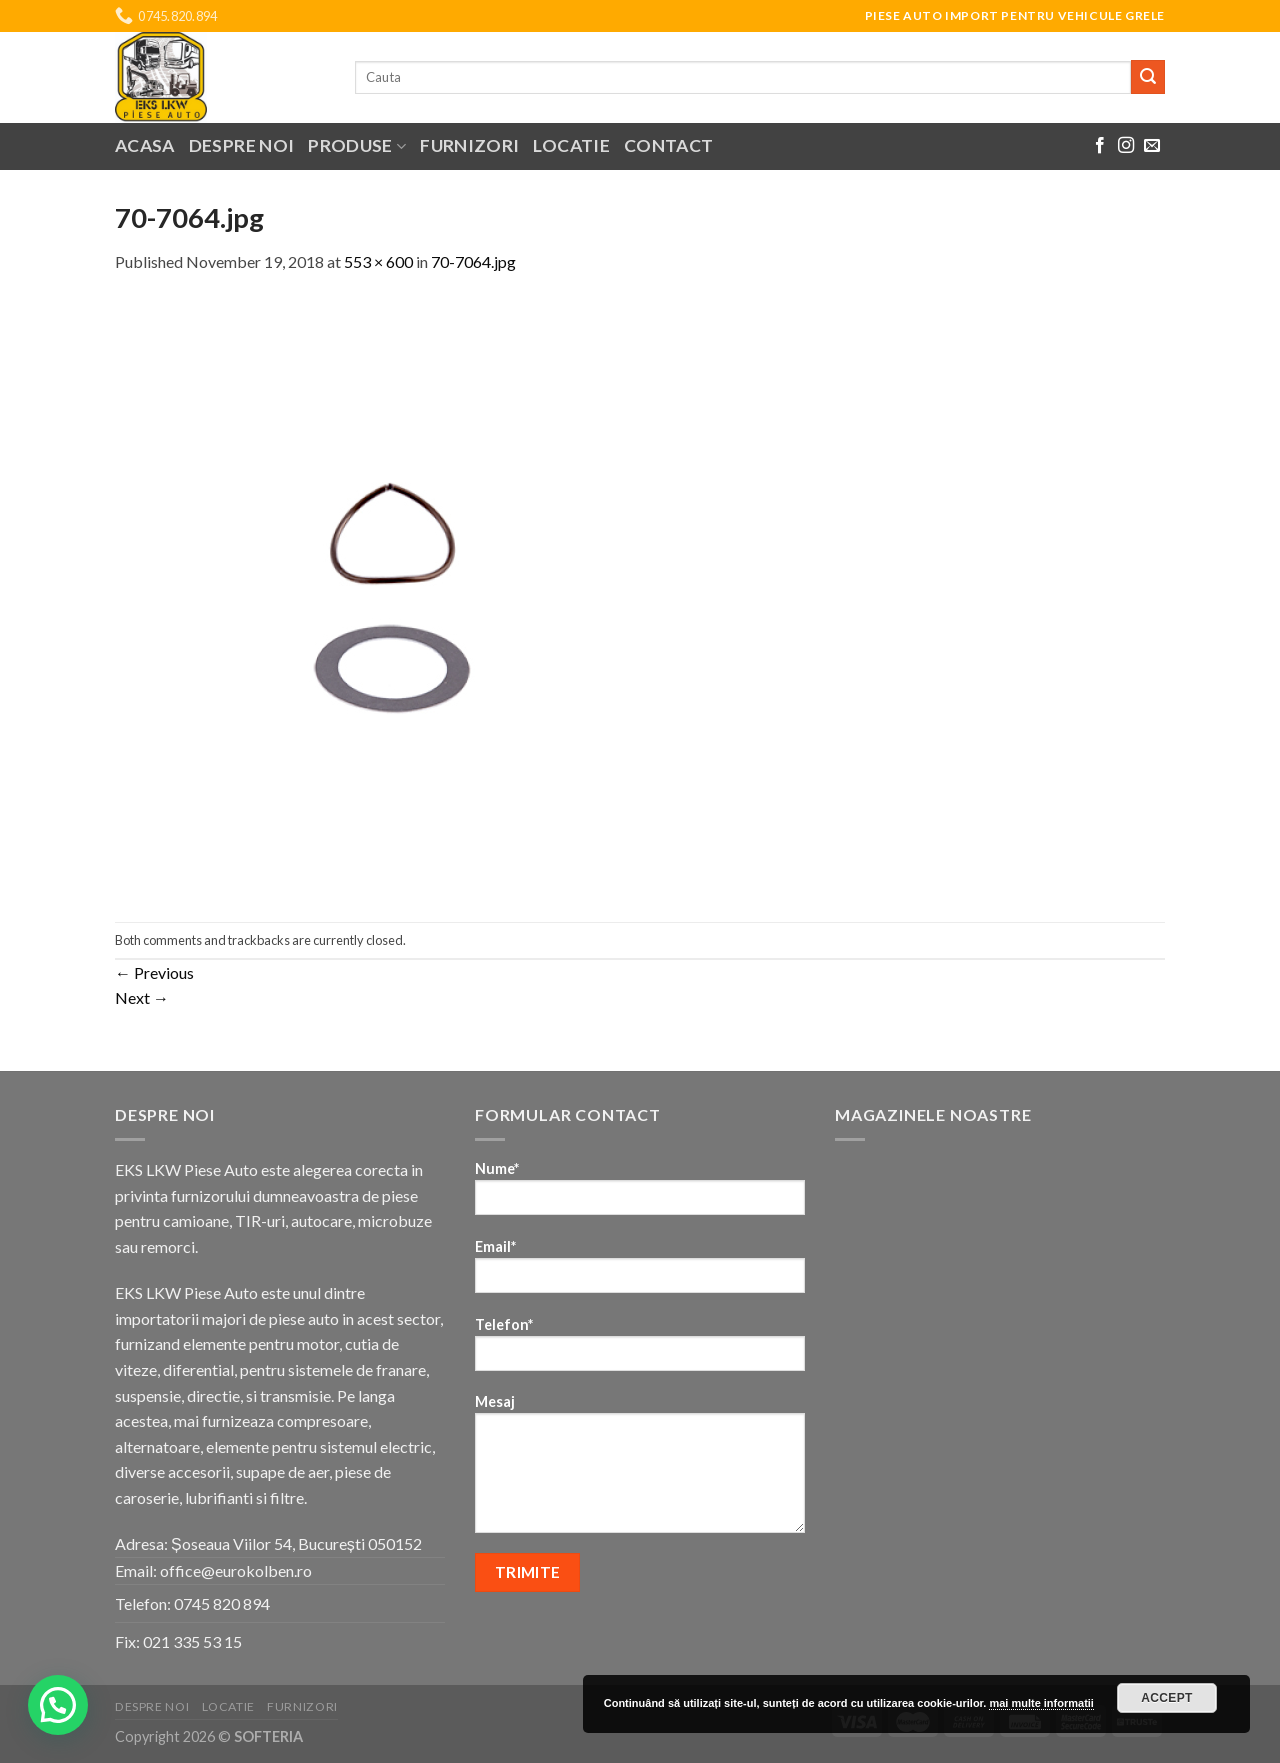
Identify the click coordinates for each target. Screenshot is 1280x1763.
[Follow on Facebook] (1100, 146)
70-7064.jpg (473, 261)
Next (142, 997)
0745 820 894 (222, 1603)
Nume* (640, 1194)
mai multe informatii (1041, 1703)
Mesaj (640, 1470)
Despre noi (242, 145)
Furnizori (469, 145)
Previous (154, 972)
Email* (640, 1272)
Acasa (145, 145)
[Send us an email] (1152, 146)
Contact (668, 145)
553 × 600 (378, 261)
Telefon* (640, 1350)
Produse (357, 145)
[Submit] (1148, 77)
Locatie (571, 145)
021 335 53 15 (192, 1641)
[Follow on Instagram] (1126, 146)
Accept (1167, 1698)
